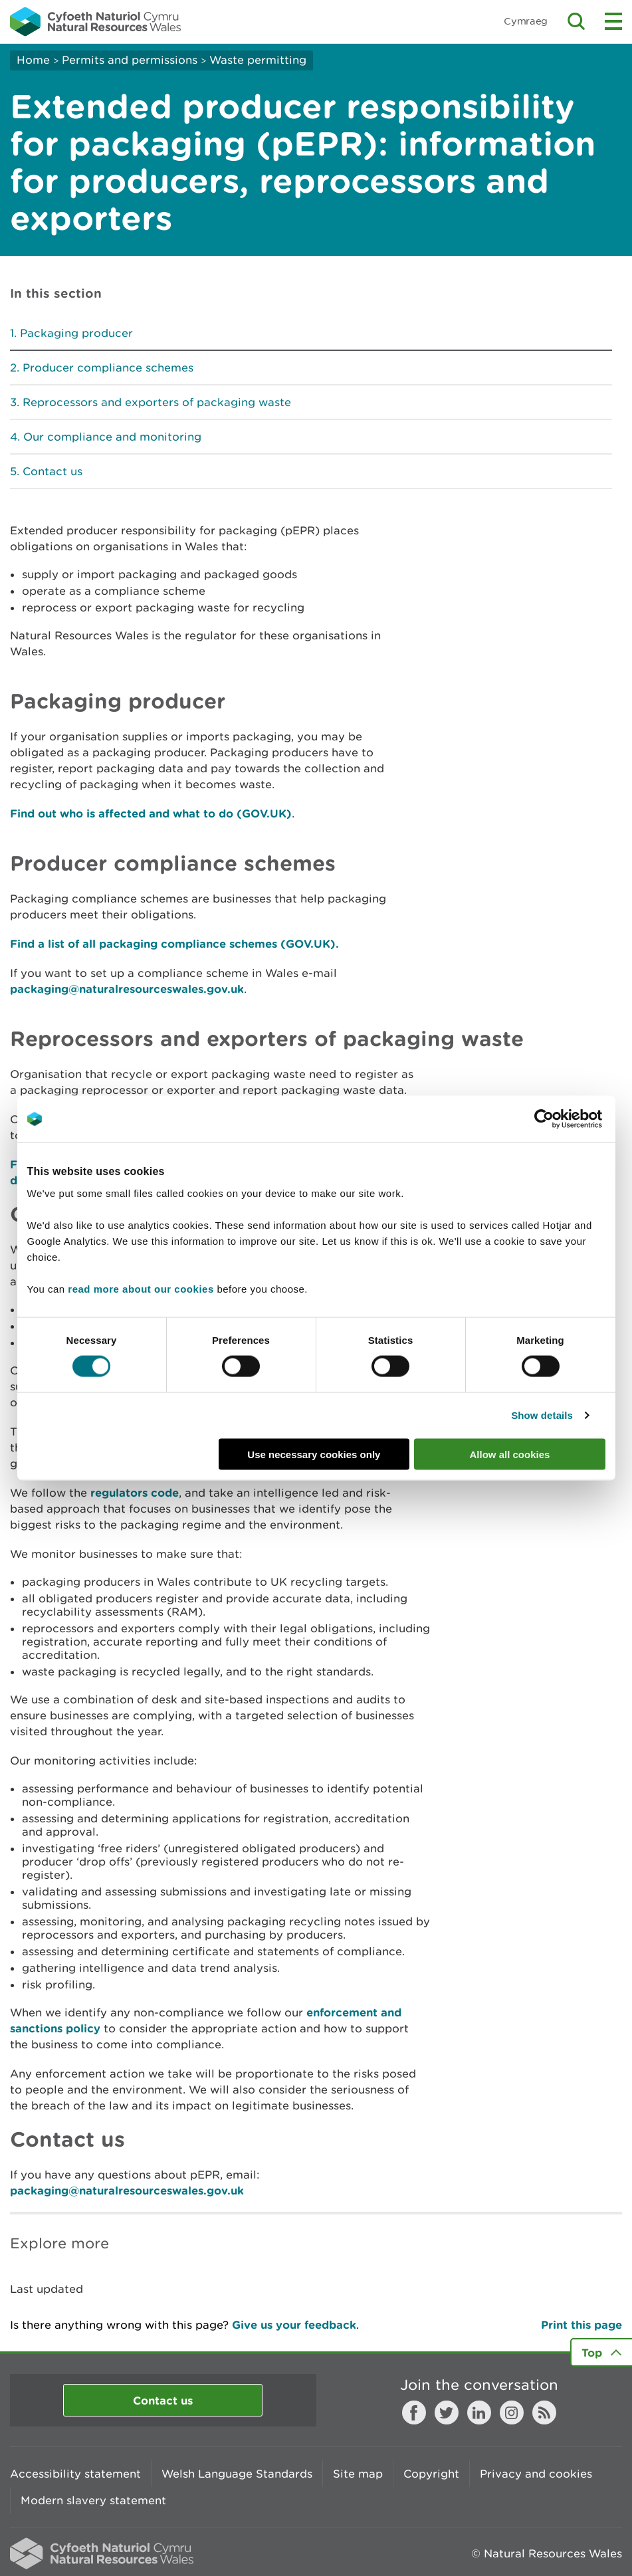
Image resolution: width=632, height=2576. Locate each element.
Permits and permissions (129, 59)
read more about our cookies (140, 1288)
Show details (542, 1415)
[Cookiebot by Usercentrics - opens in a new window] (566, 1119)
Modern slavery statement (93, 2500)
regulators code (134, 1492)
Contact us (52, 471)
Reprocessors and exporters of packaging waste (157, 402)
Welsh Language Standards (236, 2473)
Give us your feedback (294, 2324)
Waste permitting (257, 59)
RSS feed (544, 2412)
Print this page (581, 2324)
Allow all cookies (510, 1453)
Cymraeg (526, 21)
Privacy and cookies (536, 2473)
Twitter (447, 2412)
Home (33, 59)
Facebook (414, 2412)
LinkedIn (479, 2412)
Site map (358, 2473)
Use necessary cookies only (313, 1453)
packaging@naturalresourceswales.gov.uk (127, 988)
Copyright (431, 2473)
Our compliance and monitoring (112, 436)
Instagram (512, 2412)
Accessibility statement (75, 2473)
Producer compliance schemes (108, 367)
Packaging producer (76, 333)
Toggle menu (613, 21)
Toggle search (576, 21)
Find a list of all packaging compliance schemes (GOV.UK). (174, 943)
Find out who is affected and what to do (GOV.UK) (151, 813)
